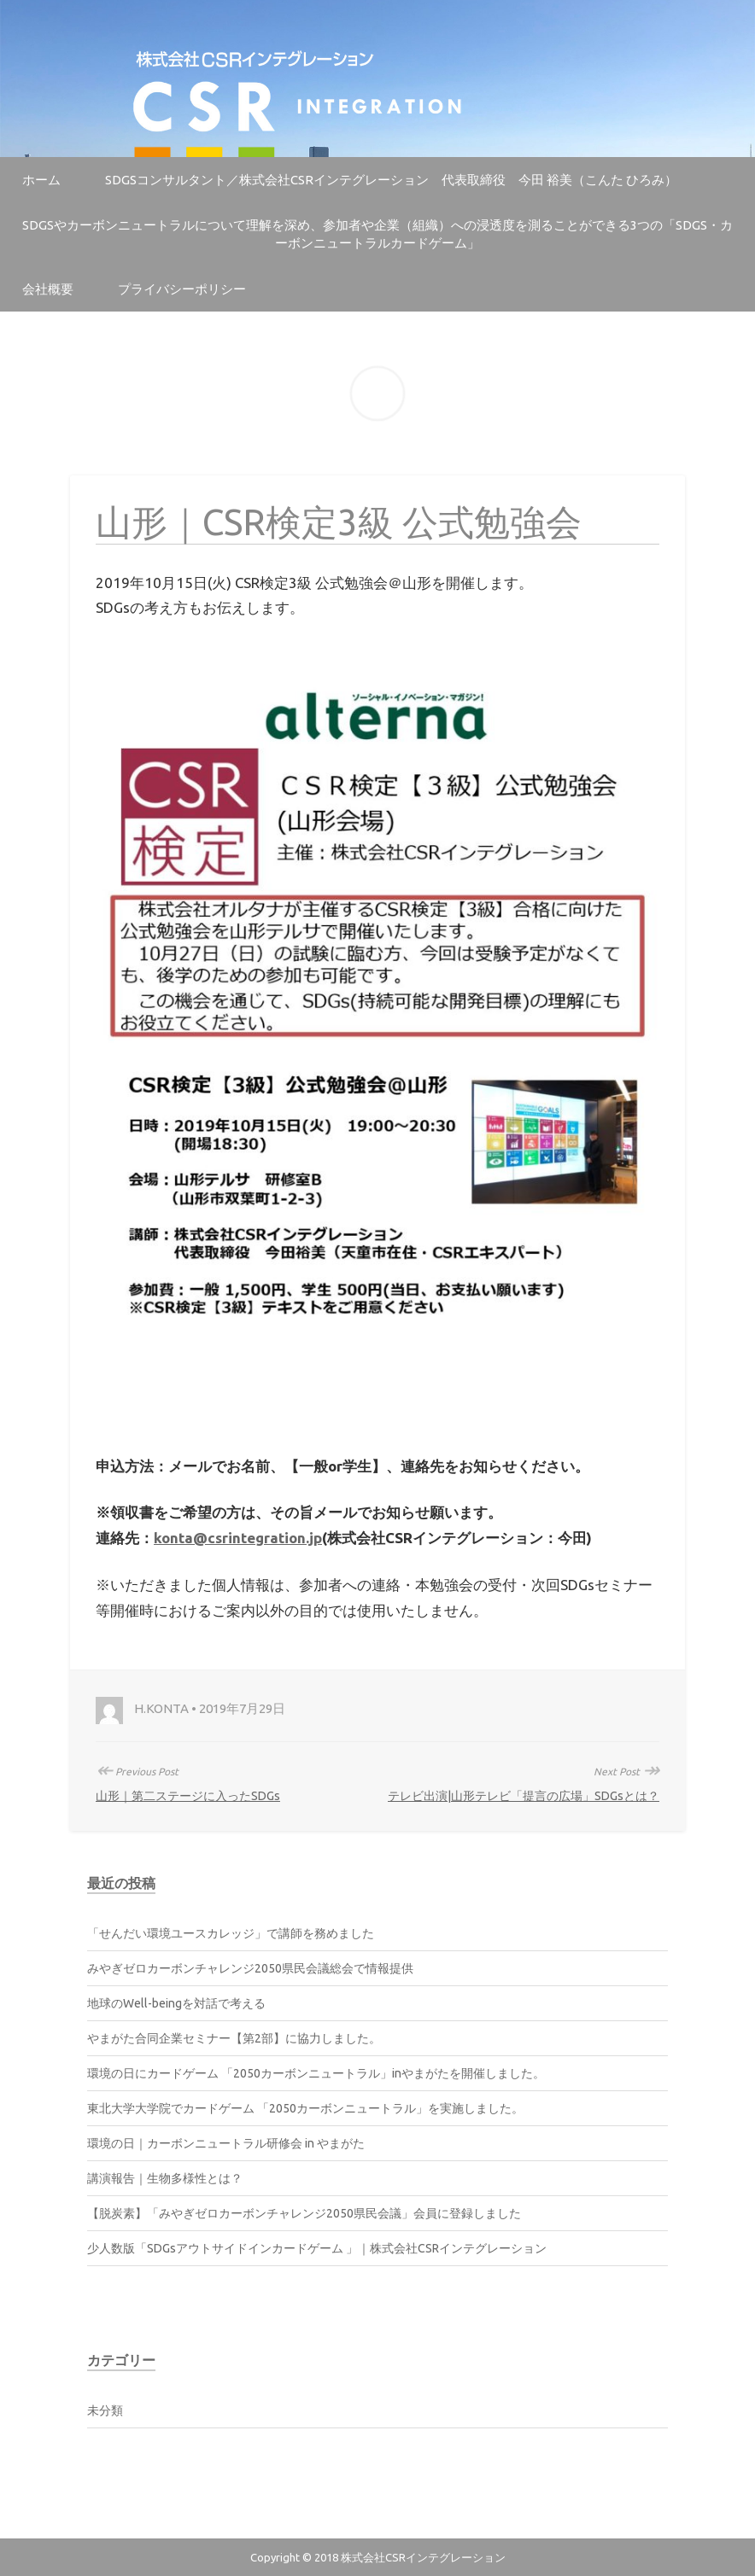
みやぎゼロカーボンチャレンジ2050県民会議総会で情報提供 (250, 1968)
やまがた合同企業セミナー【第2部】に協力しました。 (234, 2038)
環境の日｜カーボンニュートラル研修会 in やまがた (226, 2143)
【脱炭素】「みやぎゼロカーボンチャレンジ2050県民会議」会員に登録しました (304, 2213)
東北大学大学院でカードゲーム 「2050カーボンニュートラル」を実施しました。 (305, 2108)
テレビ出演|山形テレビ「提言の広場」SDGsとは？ (523, 1796)
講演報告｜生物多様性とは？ (165, 2178)
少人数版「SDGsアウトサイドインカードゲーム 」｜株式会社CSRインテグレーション (317, 2248)
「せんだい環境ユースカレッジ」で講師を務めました (230, 1933)
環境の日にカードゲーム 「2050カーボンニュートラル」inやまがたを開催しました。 (316, 2073)
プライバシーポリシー (182, 289)
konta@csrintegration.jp (238, 1538)
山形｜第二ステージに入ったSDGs (188, 1796)
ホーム (41, 179)
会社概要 (47, 289)
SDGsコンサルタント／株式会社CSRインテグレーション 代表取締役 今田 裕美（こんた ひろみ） (391, 179)
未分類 (105, 2410)
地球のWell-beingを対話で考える (176, 2003)
